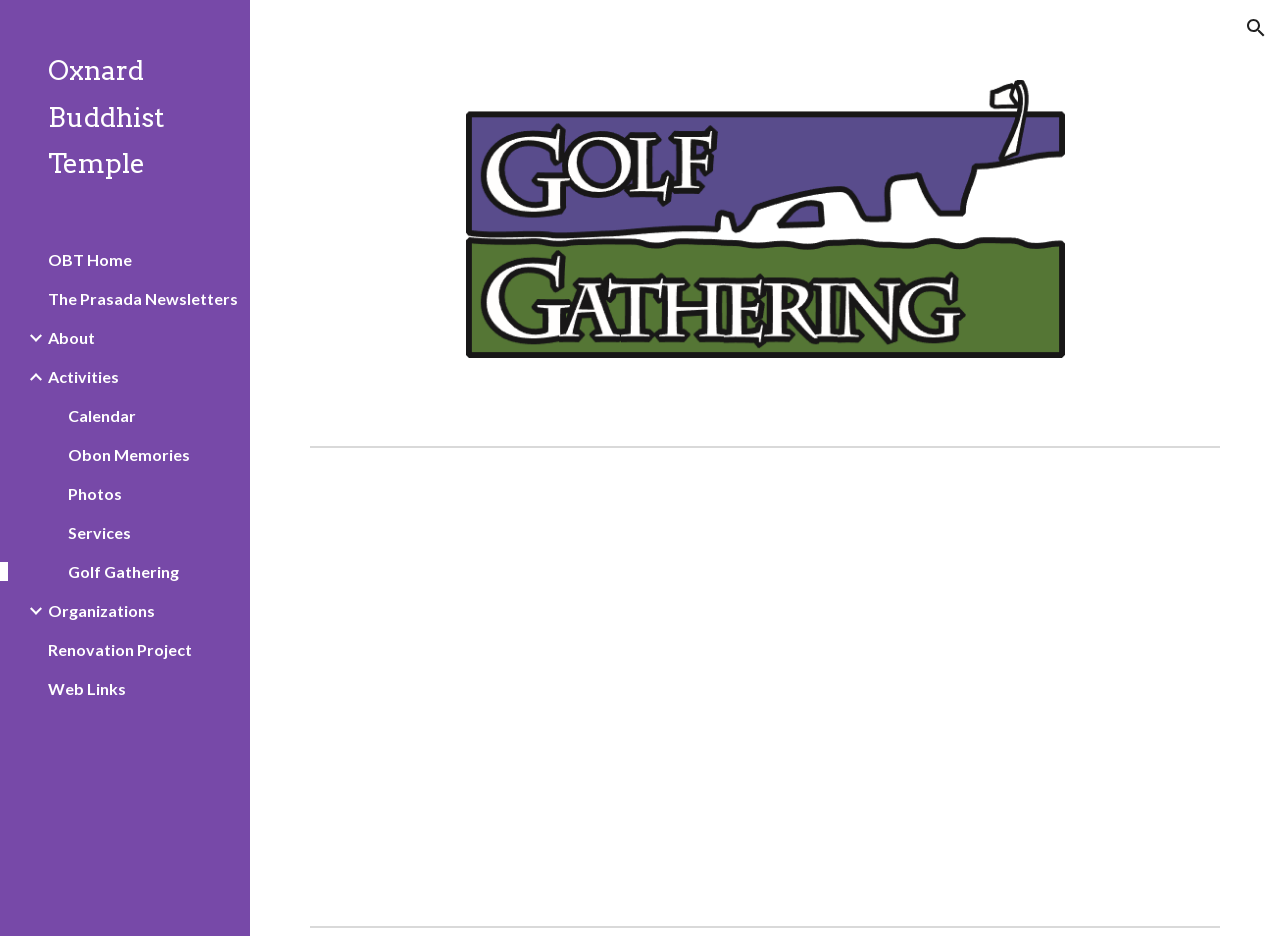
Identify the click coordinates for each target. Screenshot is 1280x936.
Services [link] (99, 532)
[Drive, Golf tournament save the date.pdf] (726, 687)
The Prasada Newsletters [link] (143, 298)
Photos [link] (95, 493)
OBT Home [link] (90, 259)
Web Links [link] (87, 688)
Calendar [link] (102, 415)
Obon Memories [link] (129, 454)
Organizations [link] (101, 610)
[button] (1256, 28)
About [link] (71, 337)
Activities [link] (83, 376)
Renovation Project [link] (120, 649)
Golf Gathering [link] (123, 571)
